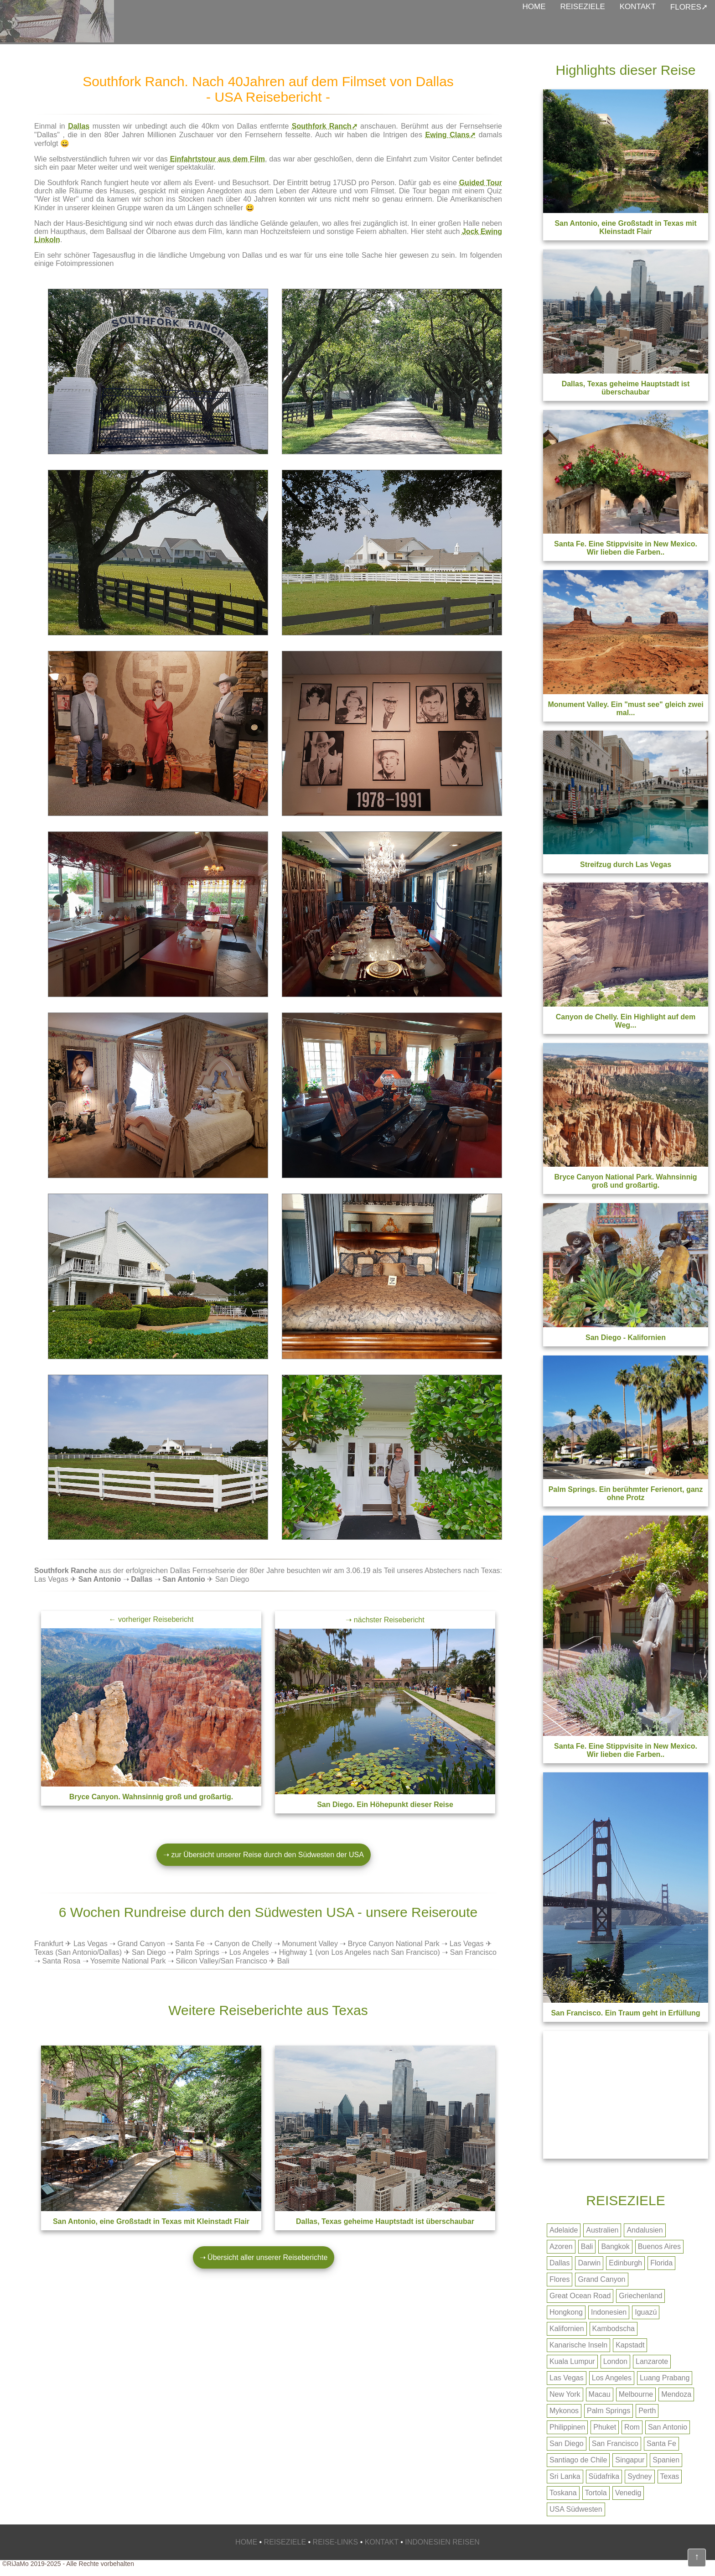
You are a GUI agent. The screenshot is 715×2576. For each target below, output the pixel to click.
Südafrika (604, 2476)
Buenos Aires (659, 2246)
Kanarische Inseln (578, 2345)
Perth (647, 2411)
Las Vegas (90, 1944)
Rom (632, 2427)
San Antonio (667, 2427)
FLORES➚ (689, 7)
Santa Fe (189, 1944)
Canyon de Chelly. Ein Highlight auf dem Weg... (625, 1021)
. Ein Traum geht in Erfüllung (625, 2013)
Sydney (639, 2476)
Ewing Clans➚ (450, 135)
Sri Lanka (564, 2476)
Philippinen (567, 2427)
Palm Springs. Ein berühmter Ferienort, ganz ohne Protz (626, 1493)
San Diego (149, 1952)
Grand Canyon (141, 1944)
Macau (600, 2394)
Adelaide (563, 2230)
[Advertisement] (625, 2095)
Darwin (589, 2263)
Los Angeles (249, 1952)
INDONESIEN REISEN (442, 2542)
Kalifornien (566, 2328)
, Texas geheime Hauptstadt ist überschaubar (385, 2221)
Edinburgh (625, 2263)
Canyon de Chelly (243, 1944)
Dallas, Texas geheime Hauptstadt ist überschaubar (626, 388)
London (615, 2361)
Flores (559, 2279)
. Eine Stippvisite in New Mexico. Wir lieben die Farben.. (625, 1750)
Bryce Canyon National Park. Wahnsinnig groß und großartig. (625, 1181)
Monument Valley (310, 1944)
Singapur (629, 2460)
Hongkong (566, 2312)
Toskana (563, 2493)
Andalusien (645, 2230)
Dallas (78, 126)
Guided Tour (480, 183)
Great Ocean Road (580, 2296)
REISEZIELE (582, 6)
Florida (661, 2263)
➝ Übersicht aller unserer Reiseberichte (264, 2257)
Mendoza (676, 2394)
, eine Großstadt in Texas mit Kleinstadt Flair (151, 2221)
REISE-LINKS (335, 2542)
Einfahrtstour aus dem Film (217, 159)
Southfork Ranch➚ (325, 126)
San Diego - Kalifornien (625, 1337)
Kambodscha (613, 2328)
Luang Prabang (664, 2378)
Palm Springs (197, 1952)
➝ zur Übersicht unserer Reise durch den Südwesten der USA (263, 1855)
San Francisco (473, 1952)
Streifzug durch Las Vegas (625, 864)
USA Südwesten (575, 2509)
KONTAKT (638, 6)
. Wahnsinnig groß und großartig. (151, 1797)
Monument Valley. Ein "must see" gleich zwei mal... (625, 709)
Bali (587, 2246)
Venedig (628, 2493)
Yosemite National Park (128, 1961)
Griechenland (640, 2296)
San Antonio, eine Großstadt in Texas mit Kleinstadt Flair (625, 227)
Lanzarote (652, 2361)
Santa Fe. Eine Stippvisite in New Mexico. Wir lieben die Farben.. (625, 548)
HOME (534, 6)
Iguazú (646, 2312)
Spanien (666, 2460)
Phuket (604, 2427)
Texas (669, 2476)
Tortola (596, 2493)
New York (564, 2394)
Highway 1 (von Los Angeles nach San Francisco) (359, 1952)
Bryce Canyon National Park (394, 1944)
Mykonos (564, 2411)
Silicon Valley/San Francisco (221, 1961)
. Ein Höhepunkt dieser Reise (385, 1804)
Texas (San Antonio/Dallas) (78, 1952)
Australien (602, 2230)
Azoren (561, 2246)
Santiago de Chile (578, 2460)
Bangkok (615, 2246)
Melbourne (636, 2394)
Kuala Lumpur (572, 2361)
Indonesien (609, 2312)
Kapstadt (630, 2345)
